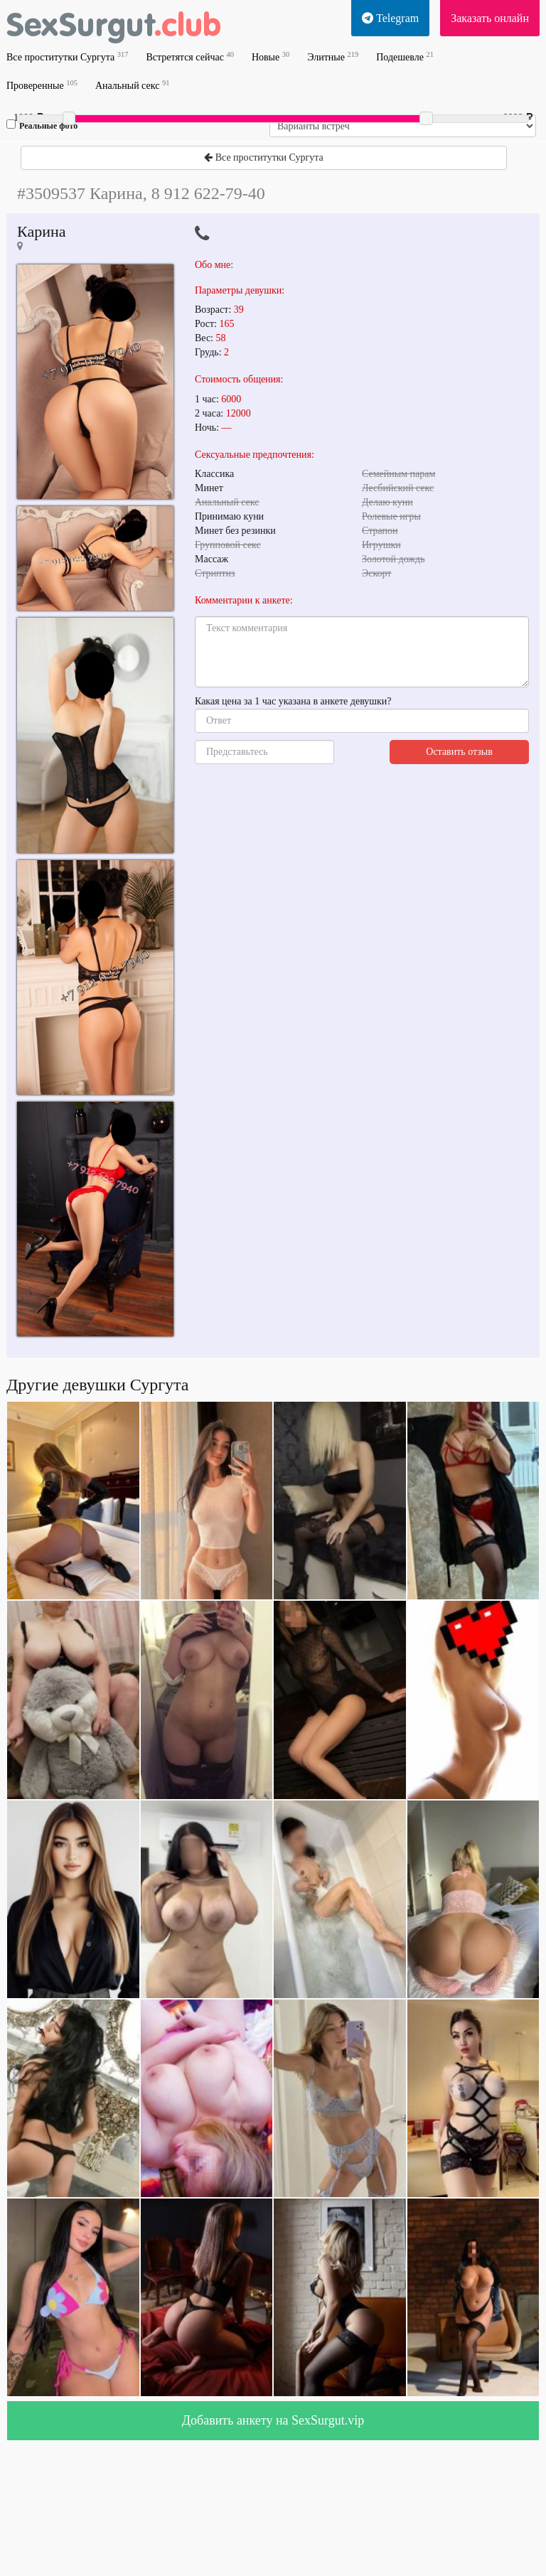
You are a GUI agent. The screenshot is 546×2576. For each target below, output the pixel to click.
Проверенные (41, 85)
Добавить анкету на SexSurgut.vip (273, 2420)
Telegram (390, 18)
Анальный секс (132, 85)
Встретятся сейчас (189, 56)
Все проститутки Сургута (67, 56)
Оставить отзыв (459, 751)
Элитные (332, 56)
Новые (270, 56)
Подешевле (405, 56)
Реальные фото (41, 125)
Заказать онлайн (490, 18)
